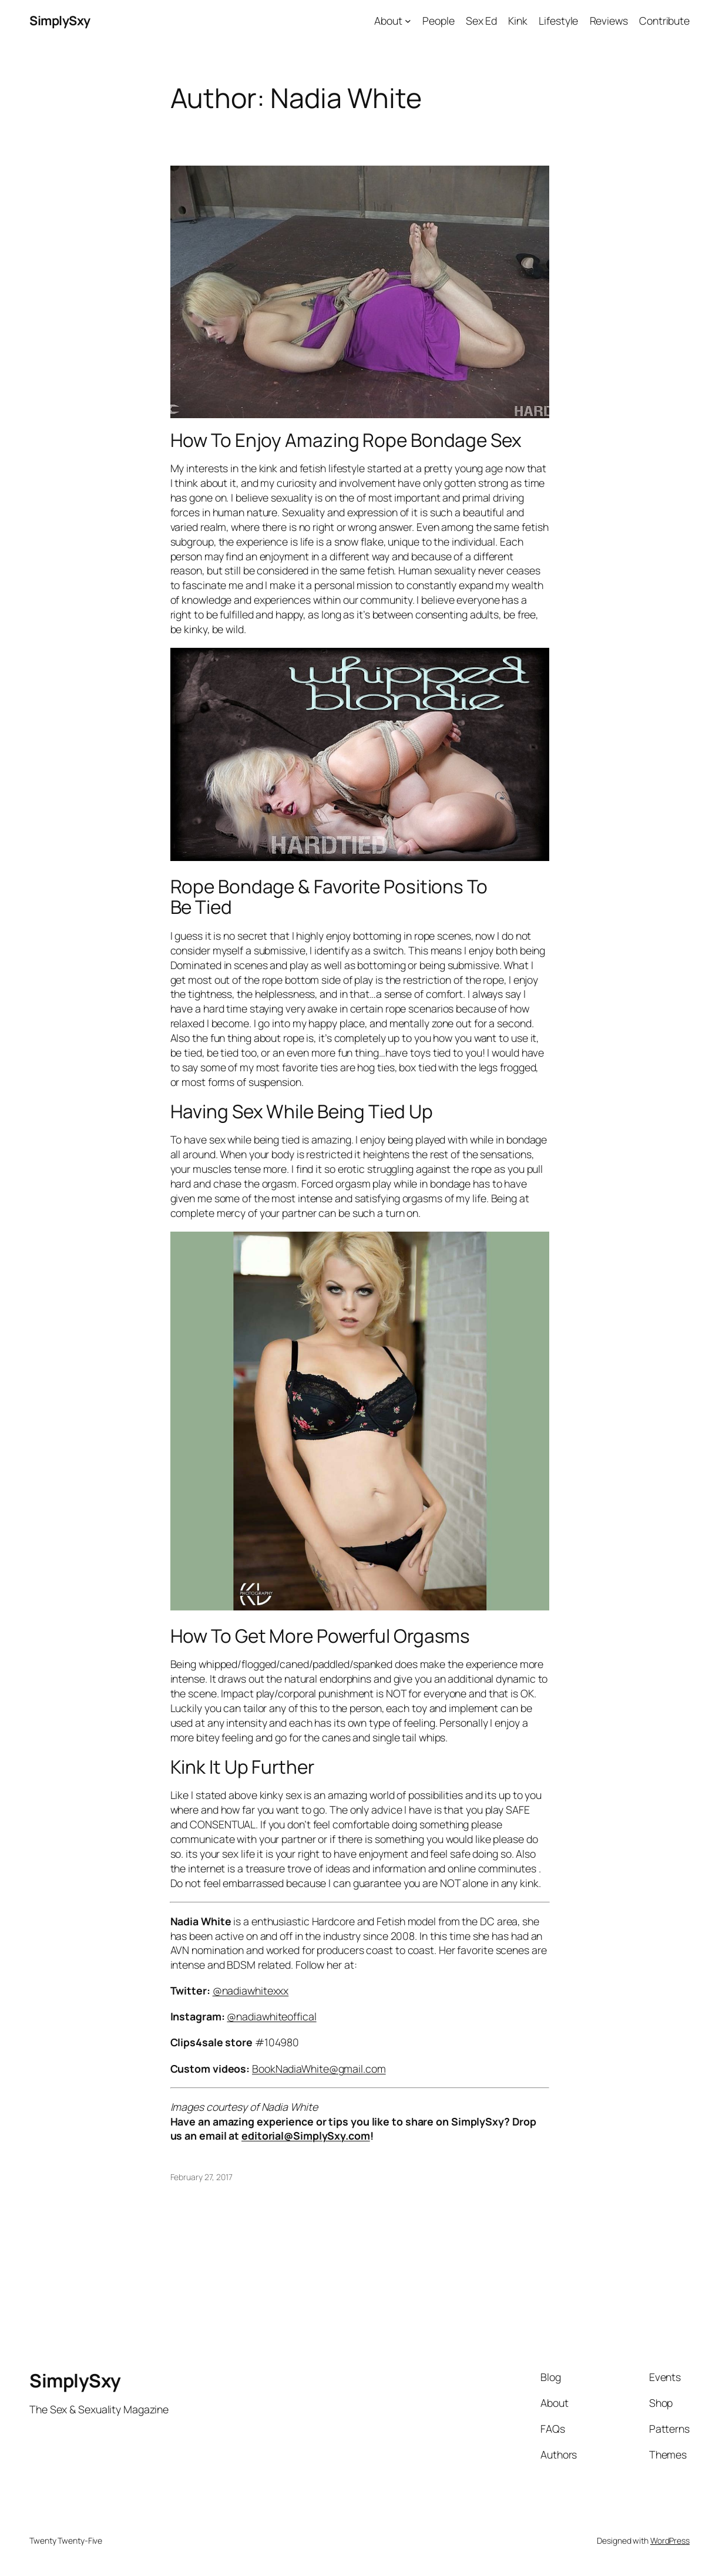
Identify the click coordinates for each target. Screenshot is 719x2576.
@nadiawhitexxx (251, 1990)
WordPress (670, 2540)
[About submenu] (408, 21)
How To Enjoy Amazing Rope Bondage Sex (346, 439)
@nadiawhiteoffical (271, 2016)
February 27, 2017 (201, 2176)
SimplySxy (59, 20)
